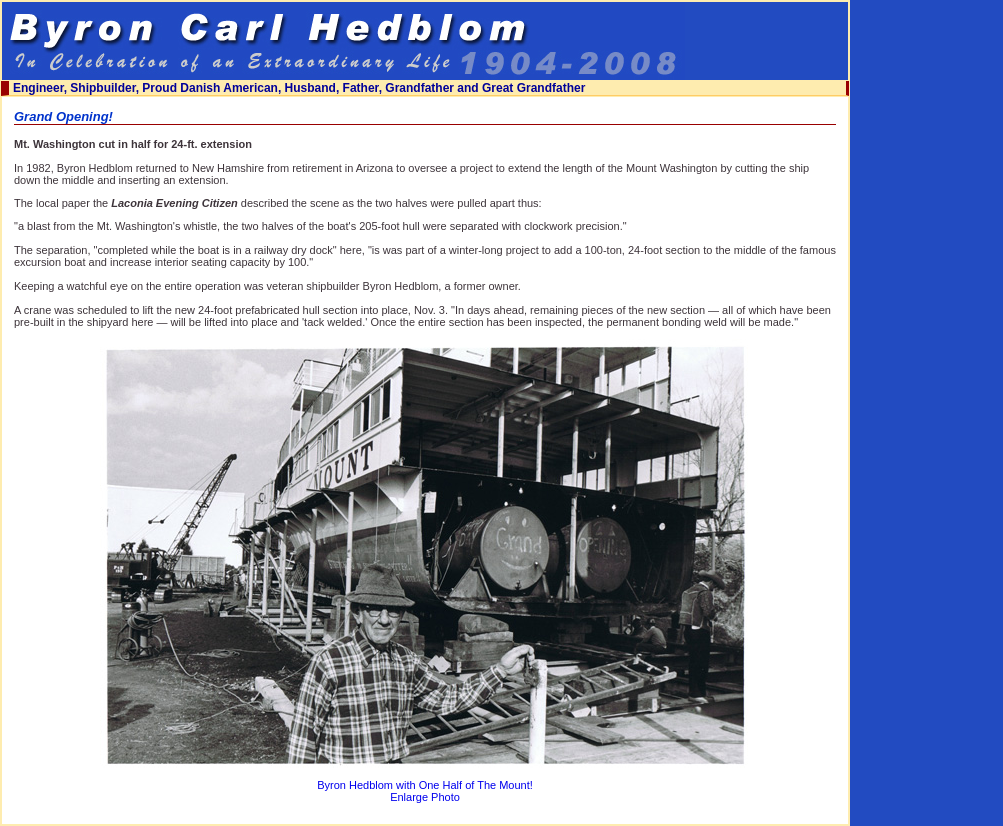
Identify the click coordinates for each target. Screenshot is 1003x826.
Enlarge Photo (425, 797)
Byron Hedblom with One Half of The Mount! (425, 785)
